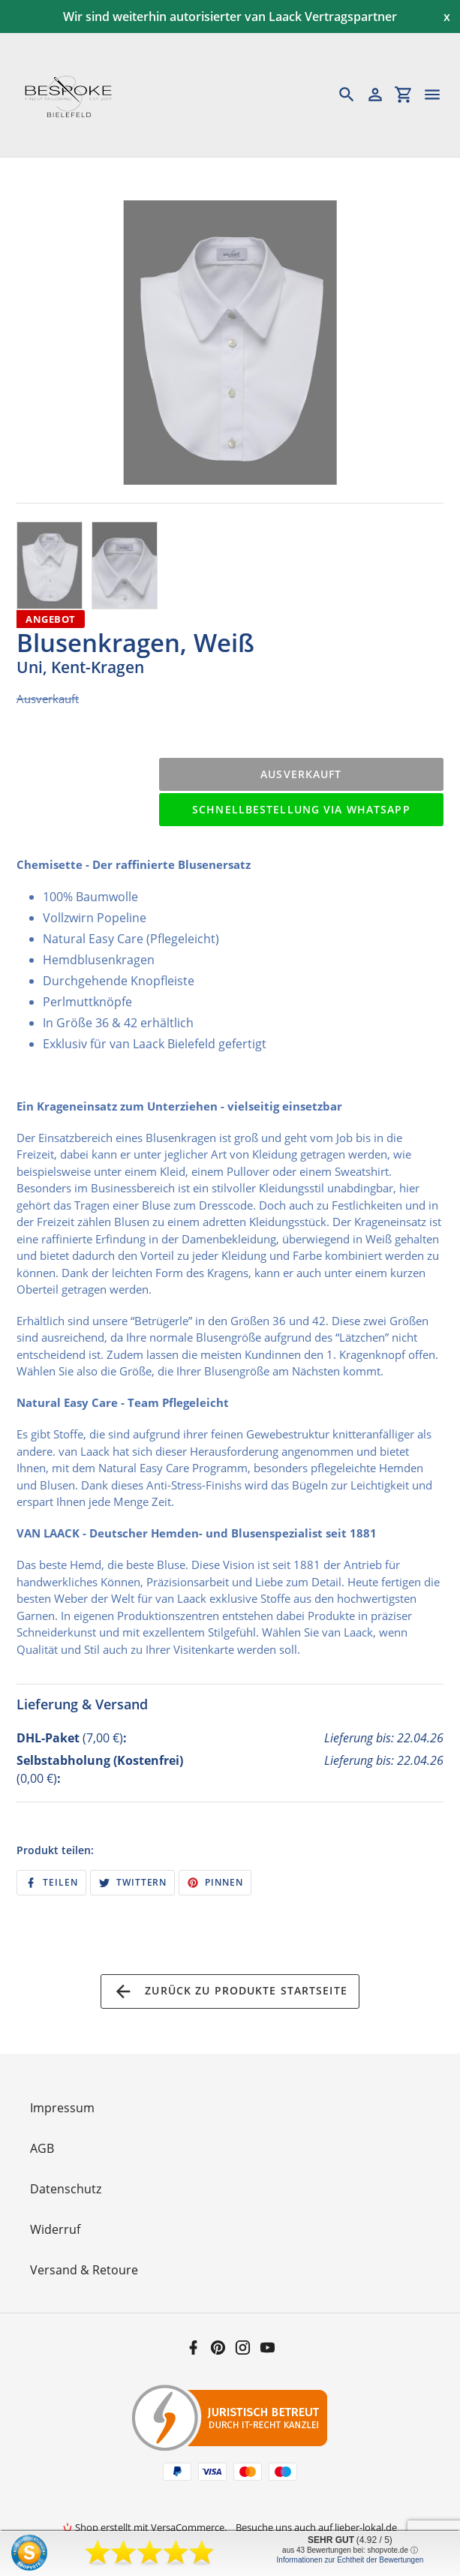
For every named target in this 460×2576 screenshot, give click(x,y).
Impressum (62, 2108)
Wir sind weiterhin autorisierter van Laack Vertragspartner (230, 16)
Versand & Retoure (84, 2270)
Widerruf (55, 2229)
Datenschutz (65, 2189)
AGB (42, 2148)
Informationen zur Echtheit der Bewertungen (350, 2560)
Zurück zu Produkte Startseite (230, 1991)
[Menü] (439, 94)
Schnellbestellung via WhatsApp (301, 809)
